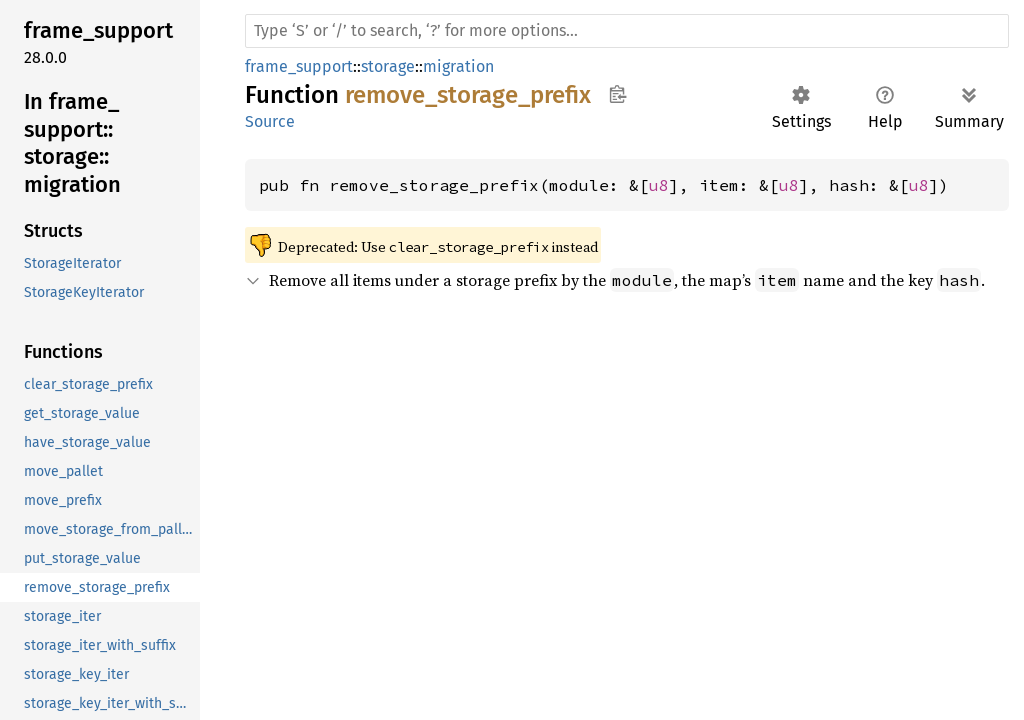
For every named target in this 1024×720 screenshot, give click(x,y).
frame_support (299, 66)
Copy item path (617, 94)
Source (270, 121)
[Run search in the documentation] (627, 31)
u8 (659, 185)
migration (458, 66)
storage (388, 66)
